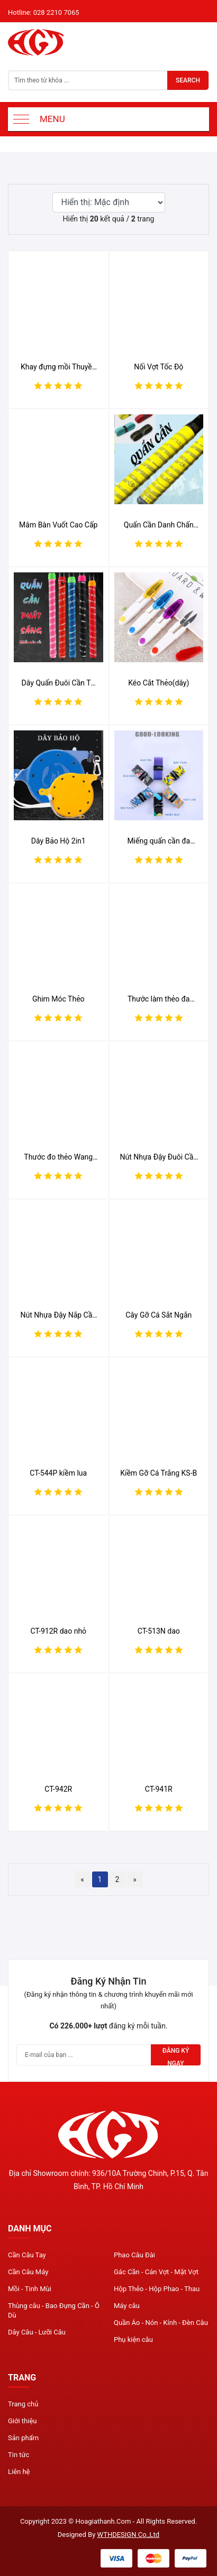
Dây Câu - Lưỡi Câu (37, 2332)
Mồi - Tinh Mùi (29, 2289)
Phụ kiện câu (133, 2339)
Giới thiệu (22, 2421)
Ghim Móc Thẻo (58, 999)
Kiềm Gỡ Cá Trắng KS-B (158, 1473)
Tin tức (18, 2455)
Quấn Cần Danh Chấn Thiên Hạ (159, 525)
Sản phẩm (23, 2438)
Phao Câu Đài (134, 2255)
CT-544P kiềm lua (58, 1473)
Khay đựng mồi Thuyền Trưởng (58, 367)
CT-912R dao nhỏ (58, 1631)
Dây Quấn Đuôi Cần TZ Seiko (58, 683)
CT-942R (58, 1789)
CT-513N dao (159, 1631)
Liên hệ (19, 2472)
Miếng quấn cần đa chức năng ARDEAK (158, 841)
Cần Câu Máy (28, 2272)
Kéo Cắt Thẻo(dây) (158, 683)
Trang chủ (23, 2404)
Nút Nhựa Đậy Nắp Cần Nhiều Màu (58, 1315)
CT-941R (159, 1789)
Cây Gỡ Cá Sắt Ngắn (158, 1315)
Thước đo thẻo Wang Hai (58, 1157)
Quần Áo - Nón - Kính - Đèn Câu (161, 2323)
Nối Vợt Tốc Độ (158, 367)
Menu (52, 119)
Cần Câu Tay (27, 2255)
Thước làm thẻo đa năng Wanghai (158, 999)
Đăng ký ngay (175, 2056)
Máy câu (127, 2306)
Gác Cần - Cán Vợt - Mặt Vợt (156, 2272)
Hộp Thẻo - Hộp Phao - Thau (157, 2289)
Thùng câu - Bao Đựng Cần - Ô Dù (54, 2310)
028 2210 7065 (56, 12)
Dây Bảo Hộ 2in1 (58, 841)
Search (188, 80)
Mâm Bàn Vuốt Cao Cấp (58, 525)
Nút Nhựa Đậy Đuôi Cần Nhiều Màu (158, 1157)
